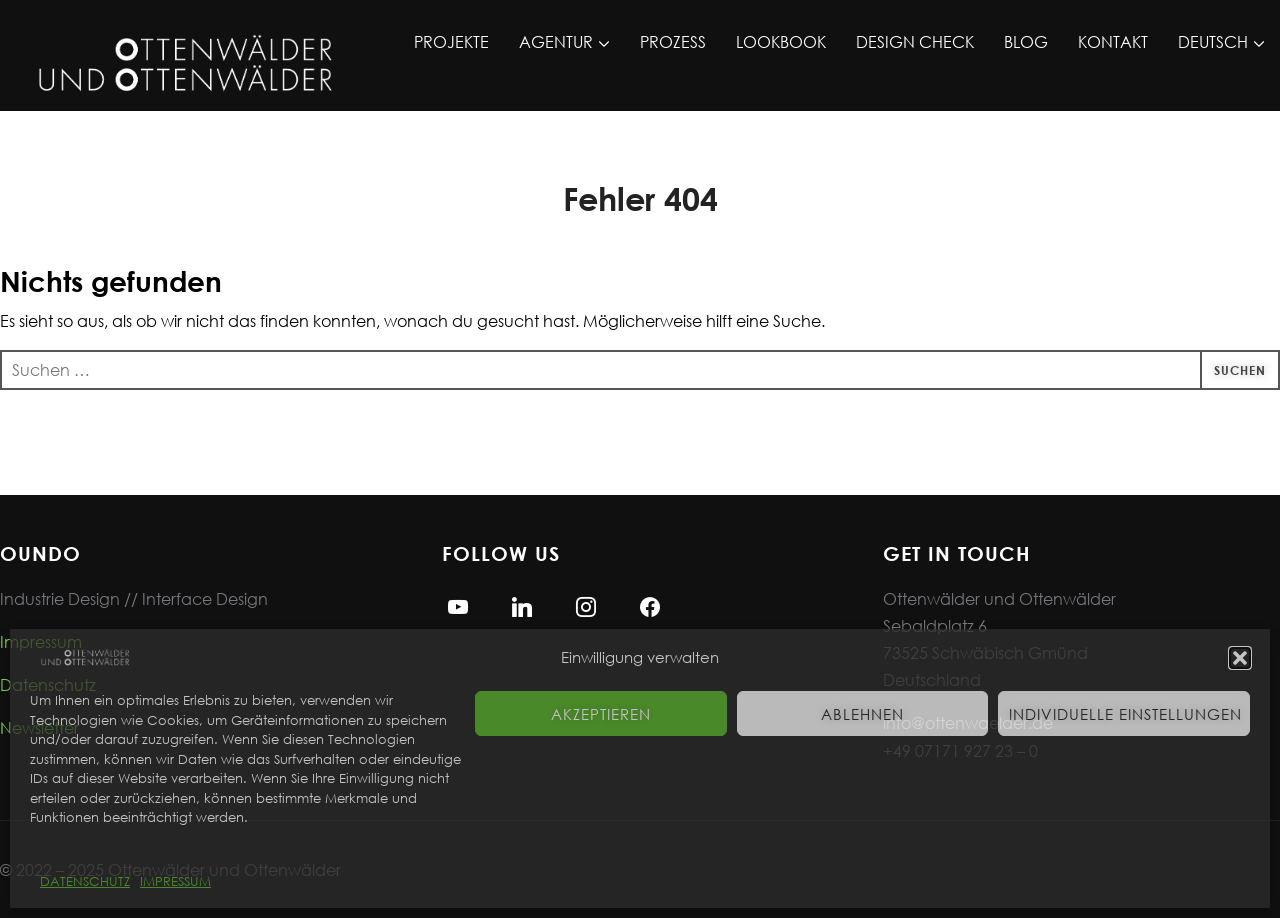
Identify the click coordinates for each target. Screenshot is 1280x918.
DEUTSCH (1213, 41)
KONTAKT (1113, 41)
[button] (1240, 658)
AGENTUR (556, 41)
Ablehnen (862, 714)
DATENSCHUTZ (85, 881)
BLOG (1026, 41)
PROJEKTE (451, 41)
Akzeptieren (601, 714)
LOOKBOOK (781, 41)
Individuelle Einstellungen (1125, 714)
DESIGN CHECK (915, 41)
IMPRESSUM (175, 881)
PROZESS (673, 41)
